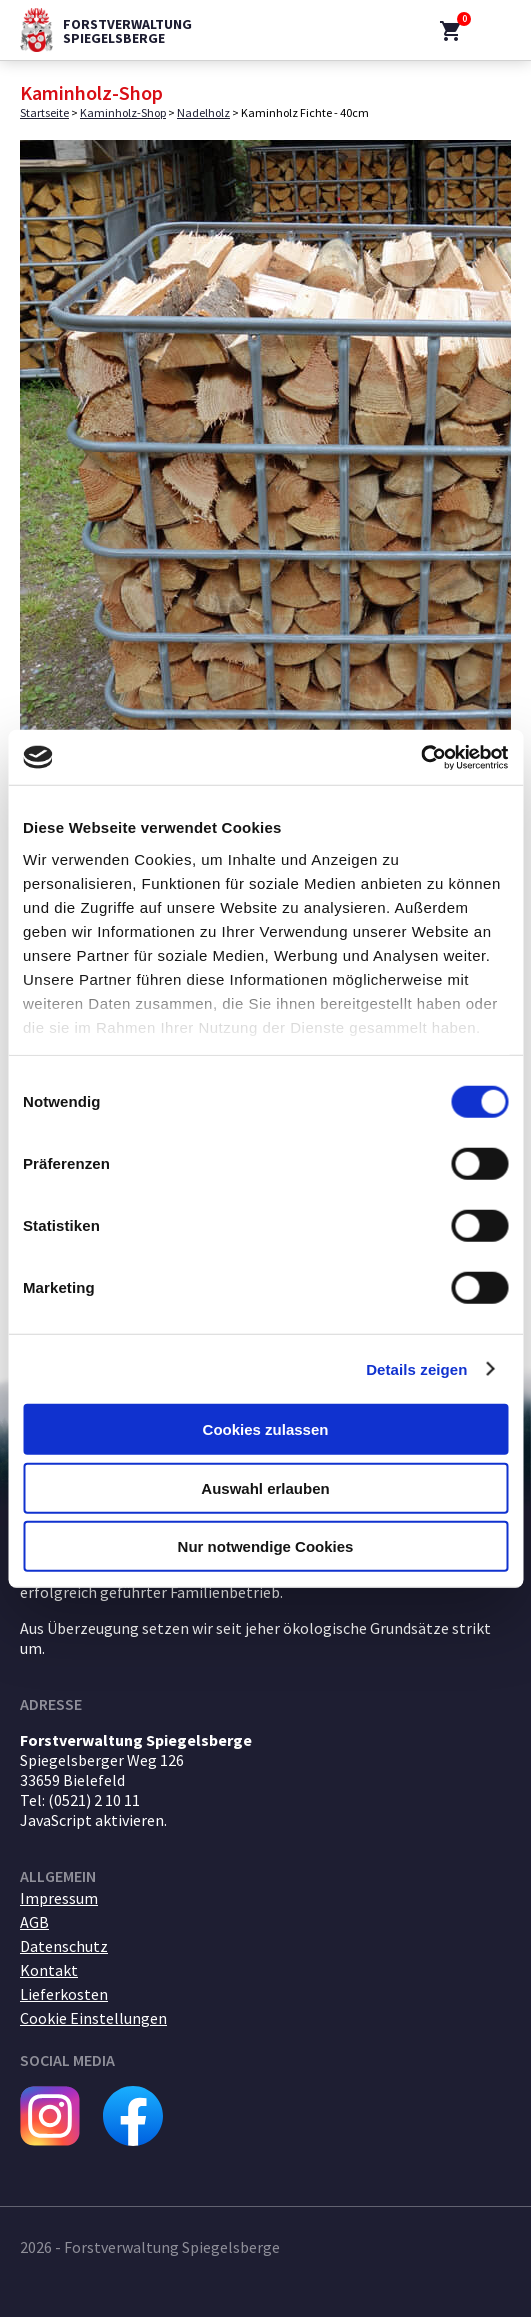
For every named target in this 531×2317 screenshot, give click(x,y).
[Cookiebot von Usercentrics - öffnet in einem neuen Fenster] (420, 757)
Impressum (59, 1898)
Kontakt (49, 1970)
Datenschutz (64, 1946)
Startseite (44, 112)
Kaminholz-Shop (123, 112)
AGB (34, 1922)
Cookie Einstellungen (93, 2018)
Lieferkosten (64, 1994)
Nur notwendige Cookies (266, 1546)
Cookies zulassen (266, 1429)
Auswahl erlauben (265, 1487)
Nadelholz (203, 112)
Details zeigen (416, 1368)
